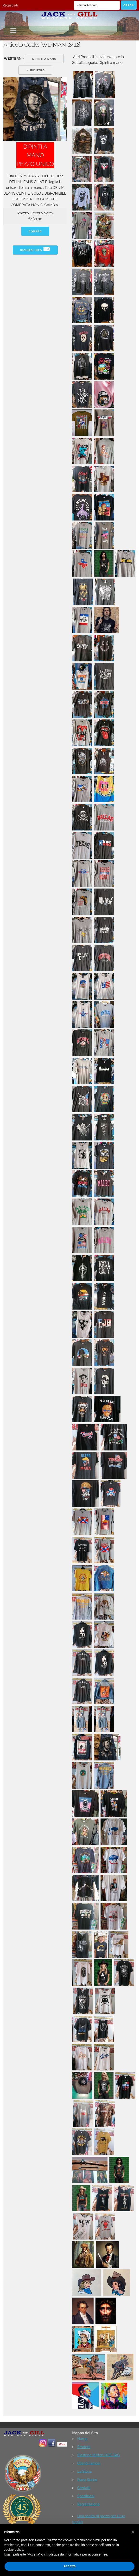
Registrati (10, 5)
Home (82, 2439)
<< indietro (35, 70)
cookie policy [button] (13, 2549)
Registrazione (88, 2504)
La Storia (84, 2471)
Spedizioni (85, 2496)
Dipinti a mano (44, 58)
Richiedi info (35, 249)
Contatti (83, 2488)
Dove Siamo (87, 2479)
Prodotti (83, 2447)
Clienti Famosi (89, 2463)
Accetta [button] (69, 2566)
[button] (133, 2532)
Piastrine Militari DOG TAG (98, 2455)
